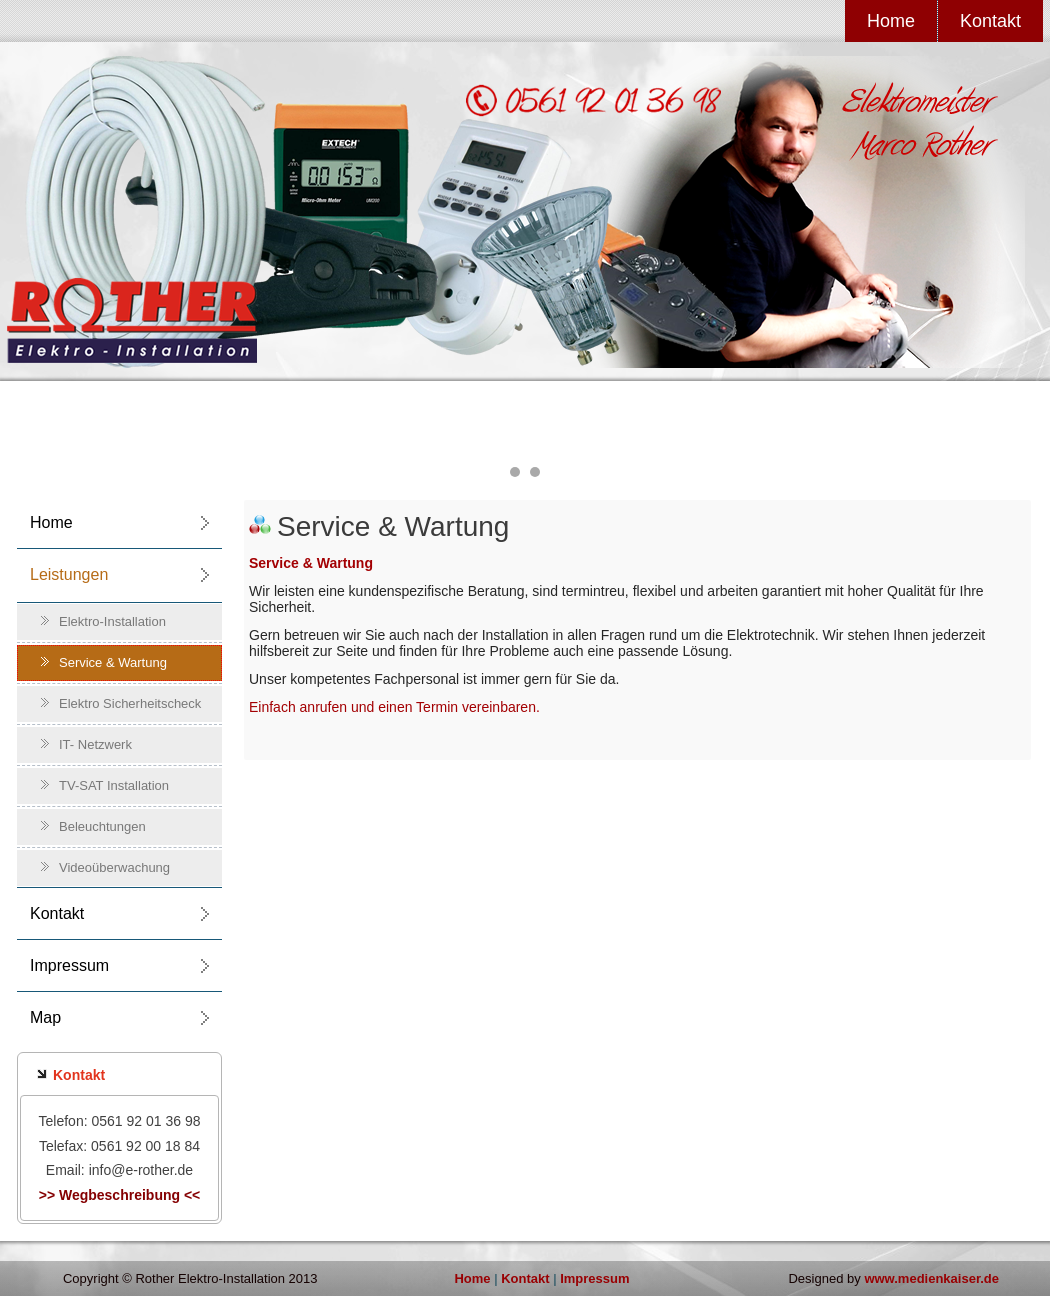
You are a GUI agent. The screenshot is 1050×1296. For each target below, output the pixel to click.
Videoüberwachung (114, 867)
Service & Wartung (113, 662)
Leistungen (69, 574)
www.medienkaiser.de (931, 1278)
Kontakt (990, 21)
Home (891, 21)
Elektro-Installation (112, 621)
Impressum (69, 965)
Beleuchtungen (102, 826)
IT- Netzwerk (95, 744)
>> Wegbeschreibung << (120, 1195)
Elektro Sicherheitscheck (130, 703)
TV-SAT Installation (114, 785)
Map (45, 1017)
